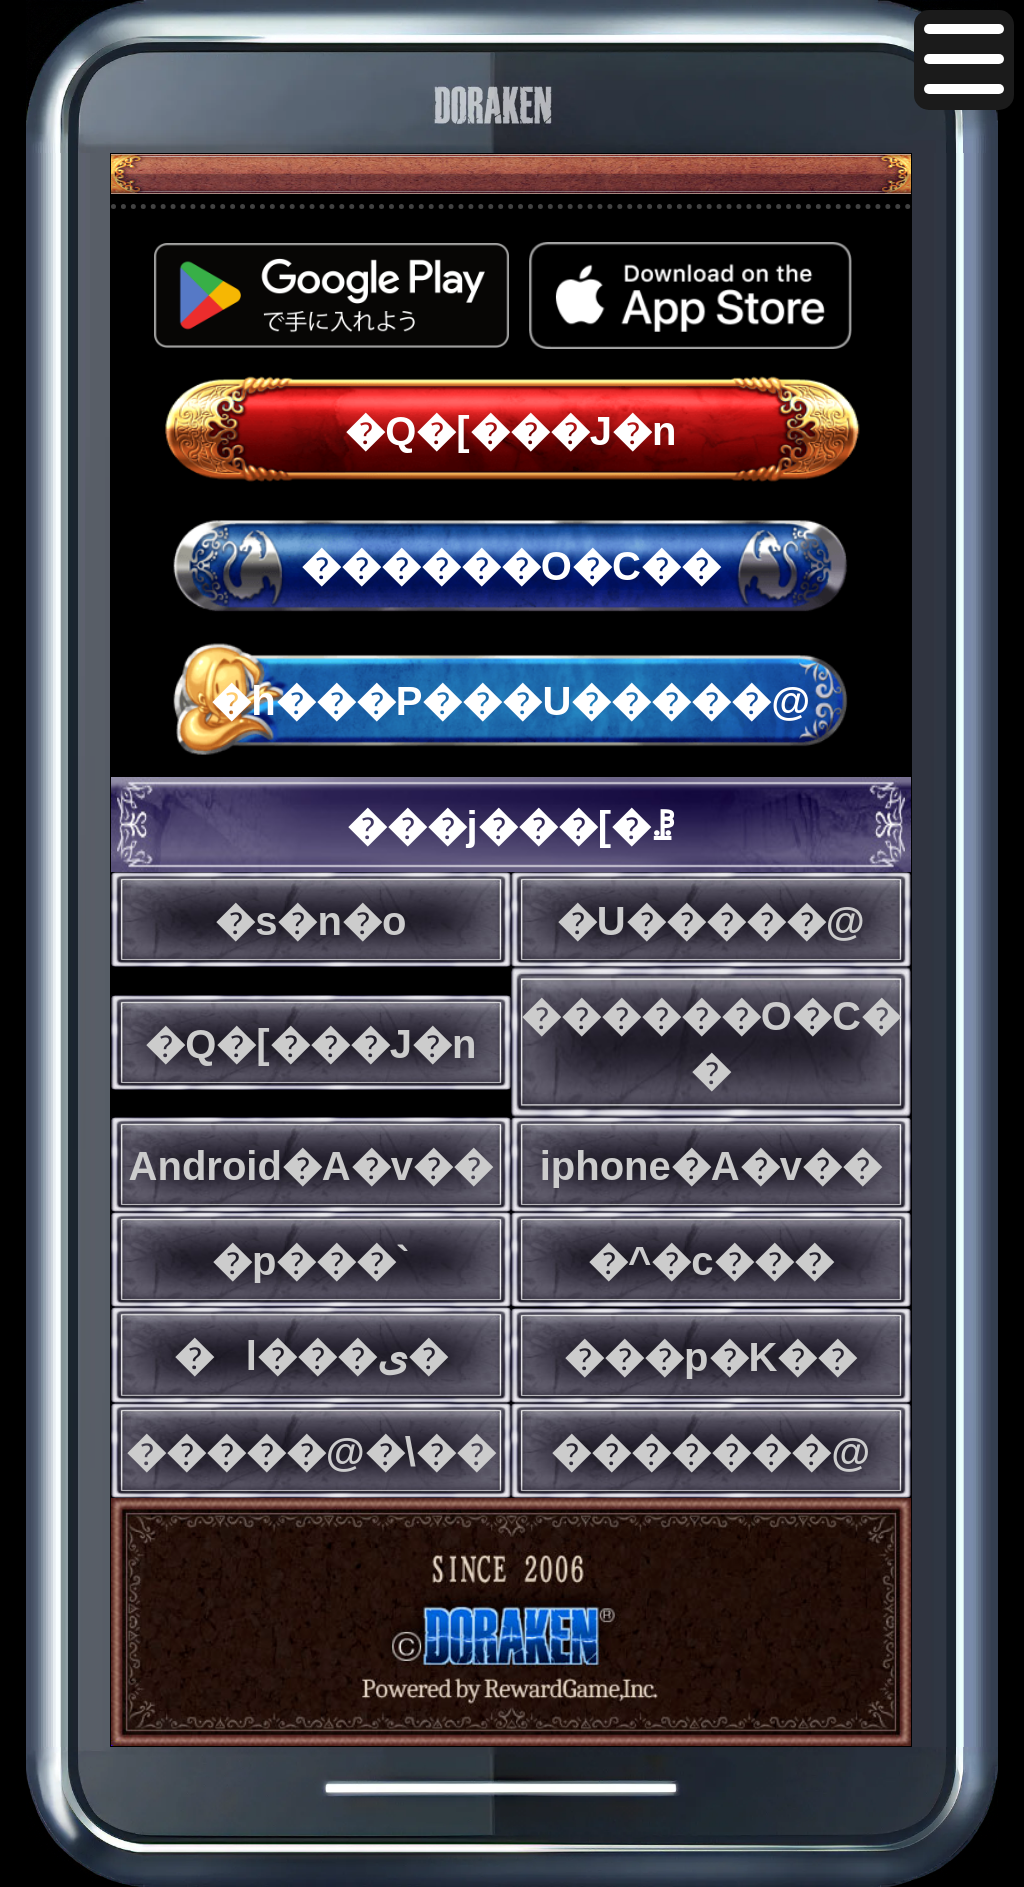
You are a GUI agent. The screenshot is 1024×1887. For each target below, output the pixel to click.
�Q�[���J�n (510, 431)
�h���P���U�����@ (510, 701)
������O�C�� (511, 566)
